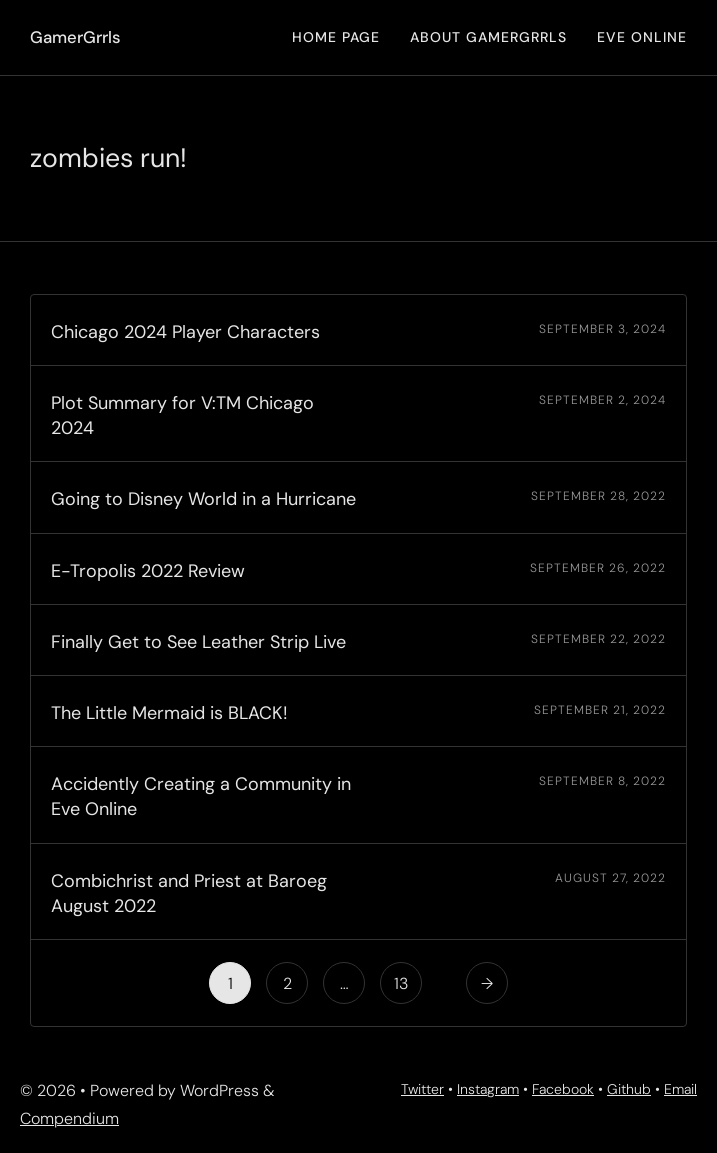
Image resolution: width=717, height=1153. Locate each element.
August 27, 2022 (610, 878)
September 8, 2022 (602, 781)
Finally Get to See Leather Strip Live (198, 642)
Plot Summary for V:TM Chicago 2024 (182, 415)
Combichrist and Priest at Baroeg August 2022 (189, 893)
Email (680, 1089)
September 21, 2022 (600, 710)
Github (629, 1089)
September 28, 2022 (598, 496)
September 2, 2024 (602, 400)
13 (401, 983)
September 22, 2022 (598, 639)
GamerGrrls (75, 37)
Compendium (69, 1118)
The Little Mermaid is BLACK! (169, 713)
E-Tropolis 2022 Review (148, 571)
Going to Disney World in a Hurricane (203, 499)
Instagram (488, 1089)
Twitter (422, 1089)
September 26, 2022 (598, 568)
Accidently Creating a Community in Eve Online (201, 796)
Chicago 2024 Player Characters (185, 332)
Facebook (563, 1089)
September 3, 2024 (602, 329)
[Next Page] (487, 983)
